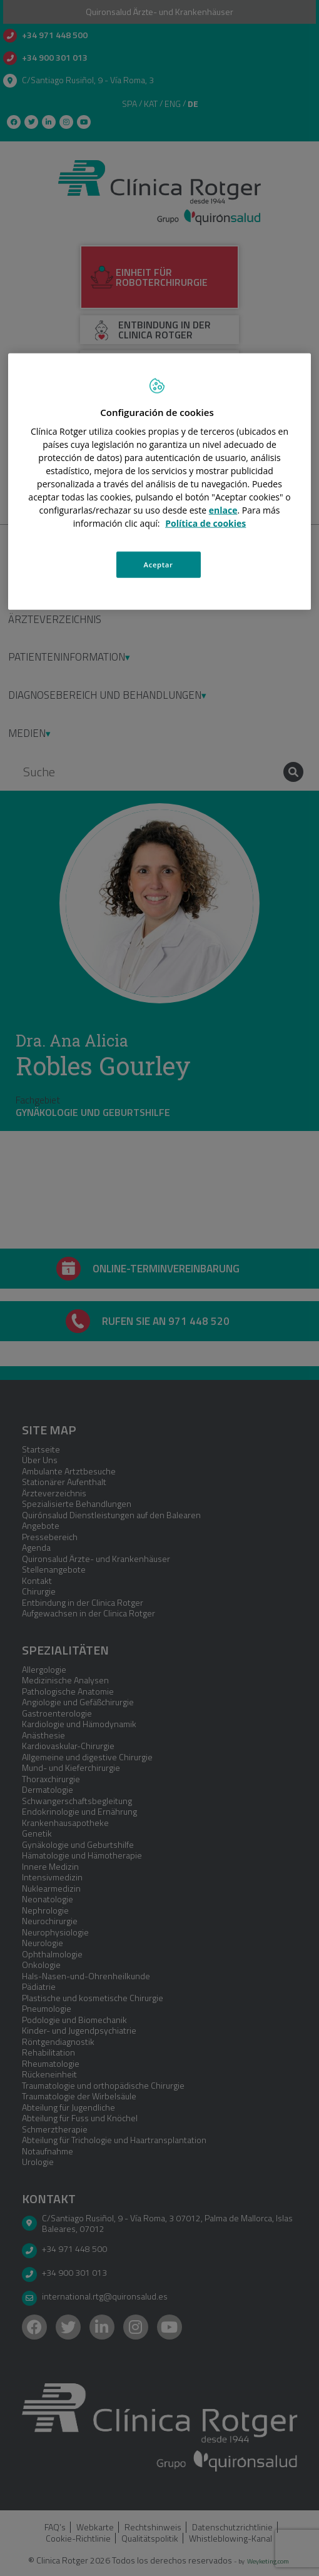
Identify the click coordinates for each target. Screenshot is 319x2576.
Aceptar (158, 564)
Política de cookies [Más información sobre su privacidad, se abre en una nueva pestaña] (205, 523)
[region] (159, 481)
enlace (223, 510)
